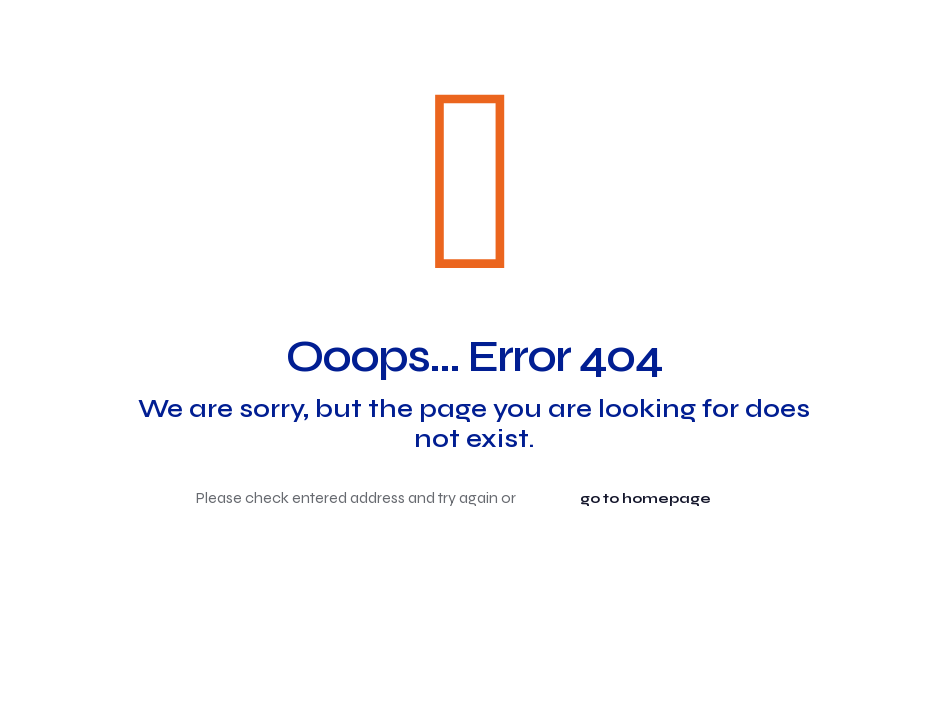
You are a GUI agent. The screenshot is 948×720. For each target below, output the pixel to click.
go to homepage (645, 498)
